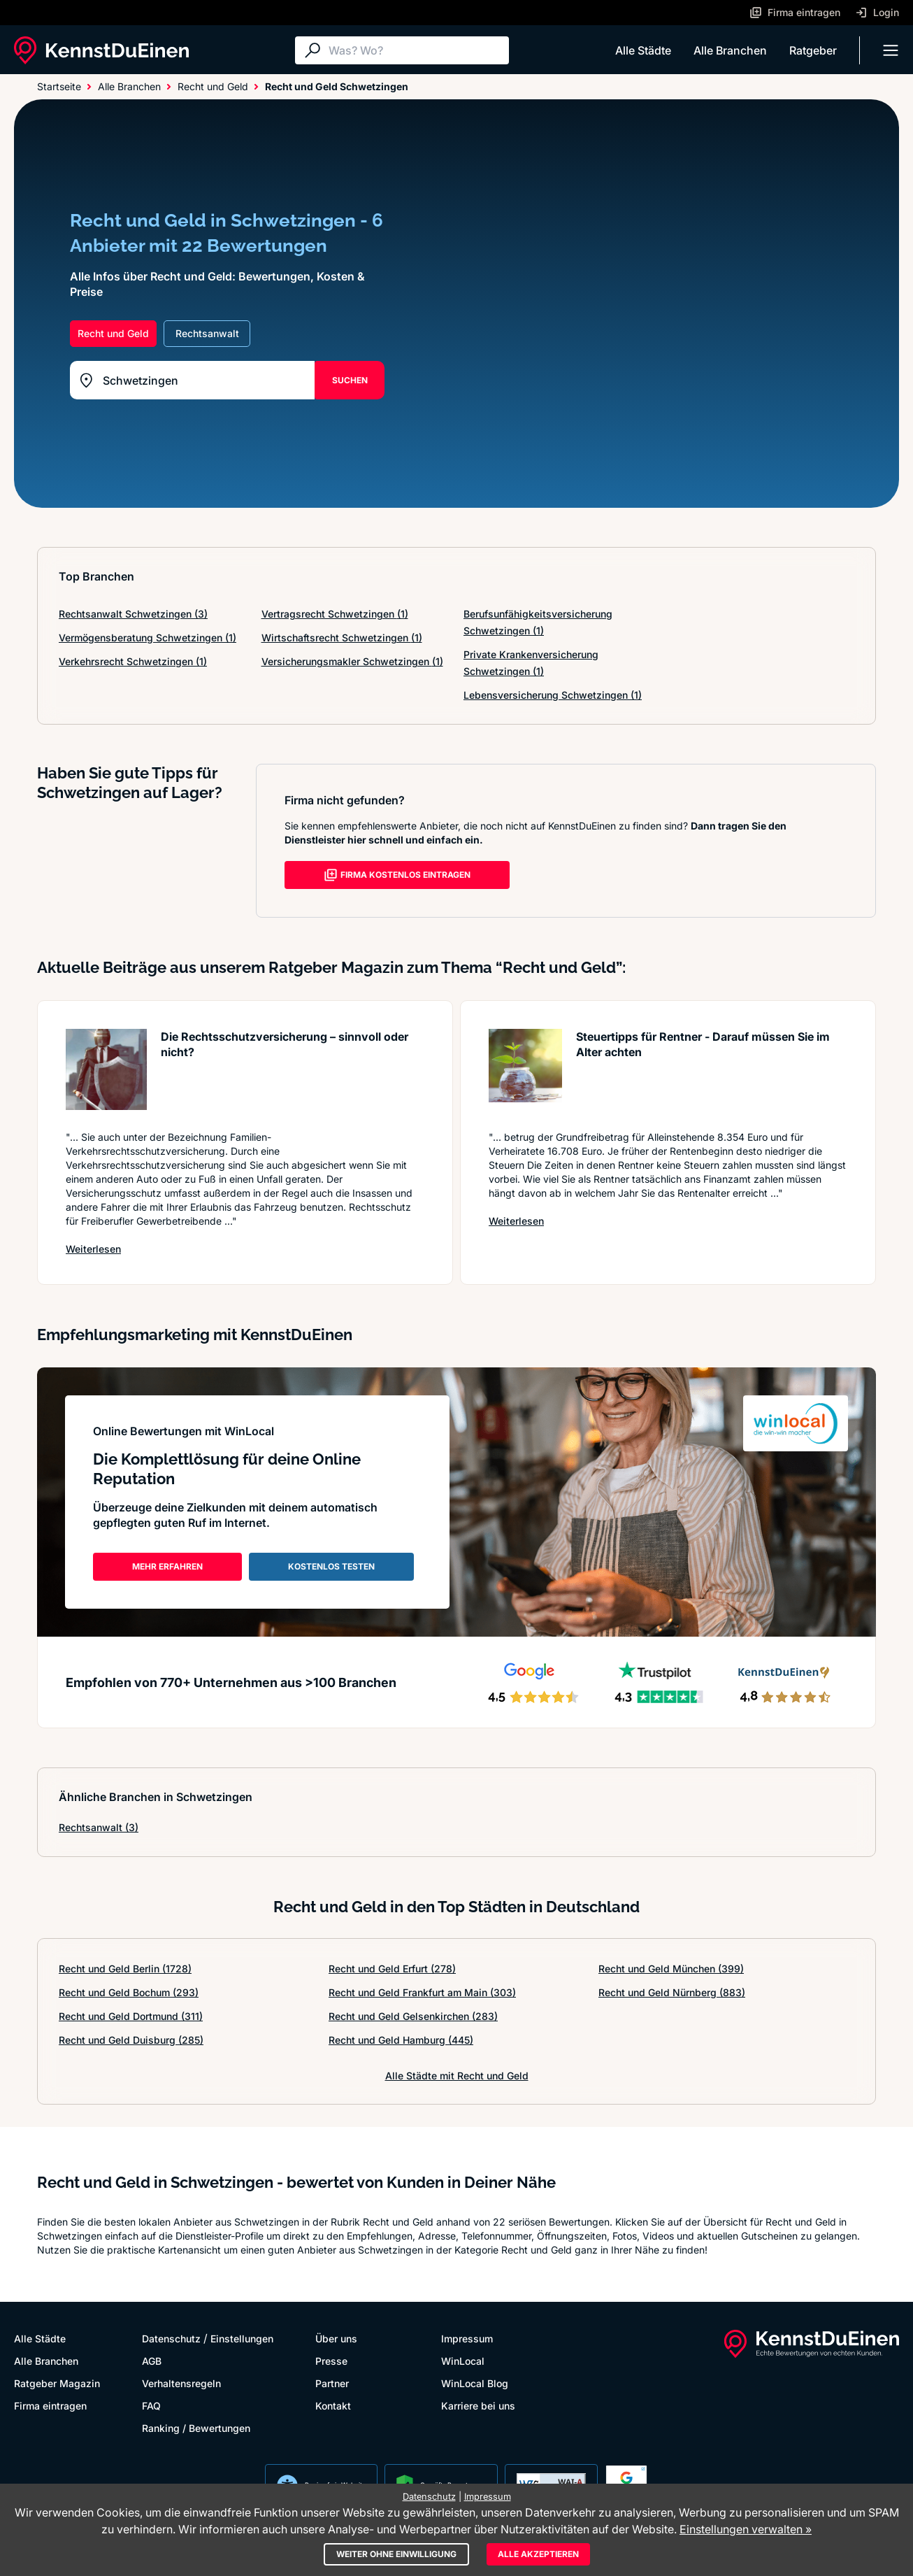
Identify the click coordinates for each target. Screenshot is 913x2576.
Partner (332, 2383)
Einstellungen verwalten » (746, 2529)
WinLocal (462, 2361)
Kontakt (333, 2406)
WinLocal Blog (474, 2383)
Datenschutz (171, 2338)
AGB (151, 2361)
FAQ (151, 2406)
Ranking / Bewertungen (196, 2428)
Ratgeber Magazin (57, 2383)
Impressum (467, 2338)
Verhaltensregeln (181, 2383)
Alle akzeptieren (538, 2554)
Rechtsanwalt (98, 1827)
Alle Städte (643, 50)
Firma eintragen (50, 2406)
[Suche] (415, 50)
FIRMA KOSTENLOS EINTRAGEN (397, 875)
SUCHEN (350, 380)
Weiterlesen (93, 1249)
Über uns (336, 2338)
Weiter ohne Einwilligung (396, 2554)
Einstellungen (241, 2338)
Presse (331, 2361)
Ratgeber (813, 50)
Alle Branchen (730, 50)
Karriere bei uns (478, 2406)
